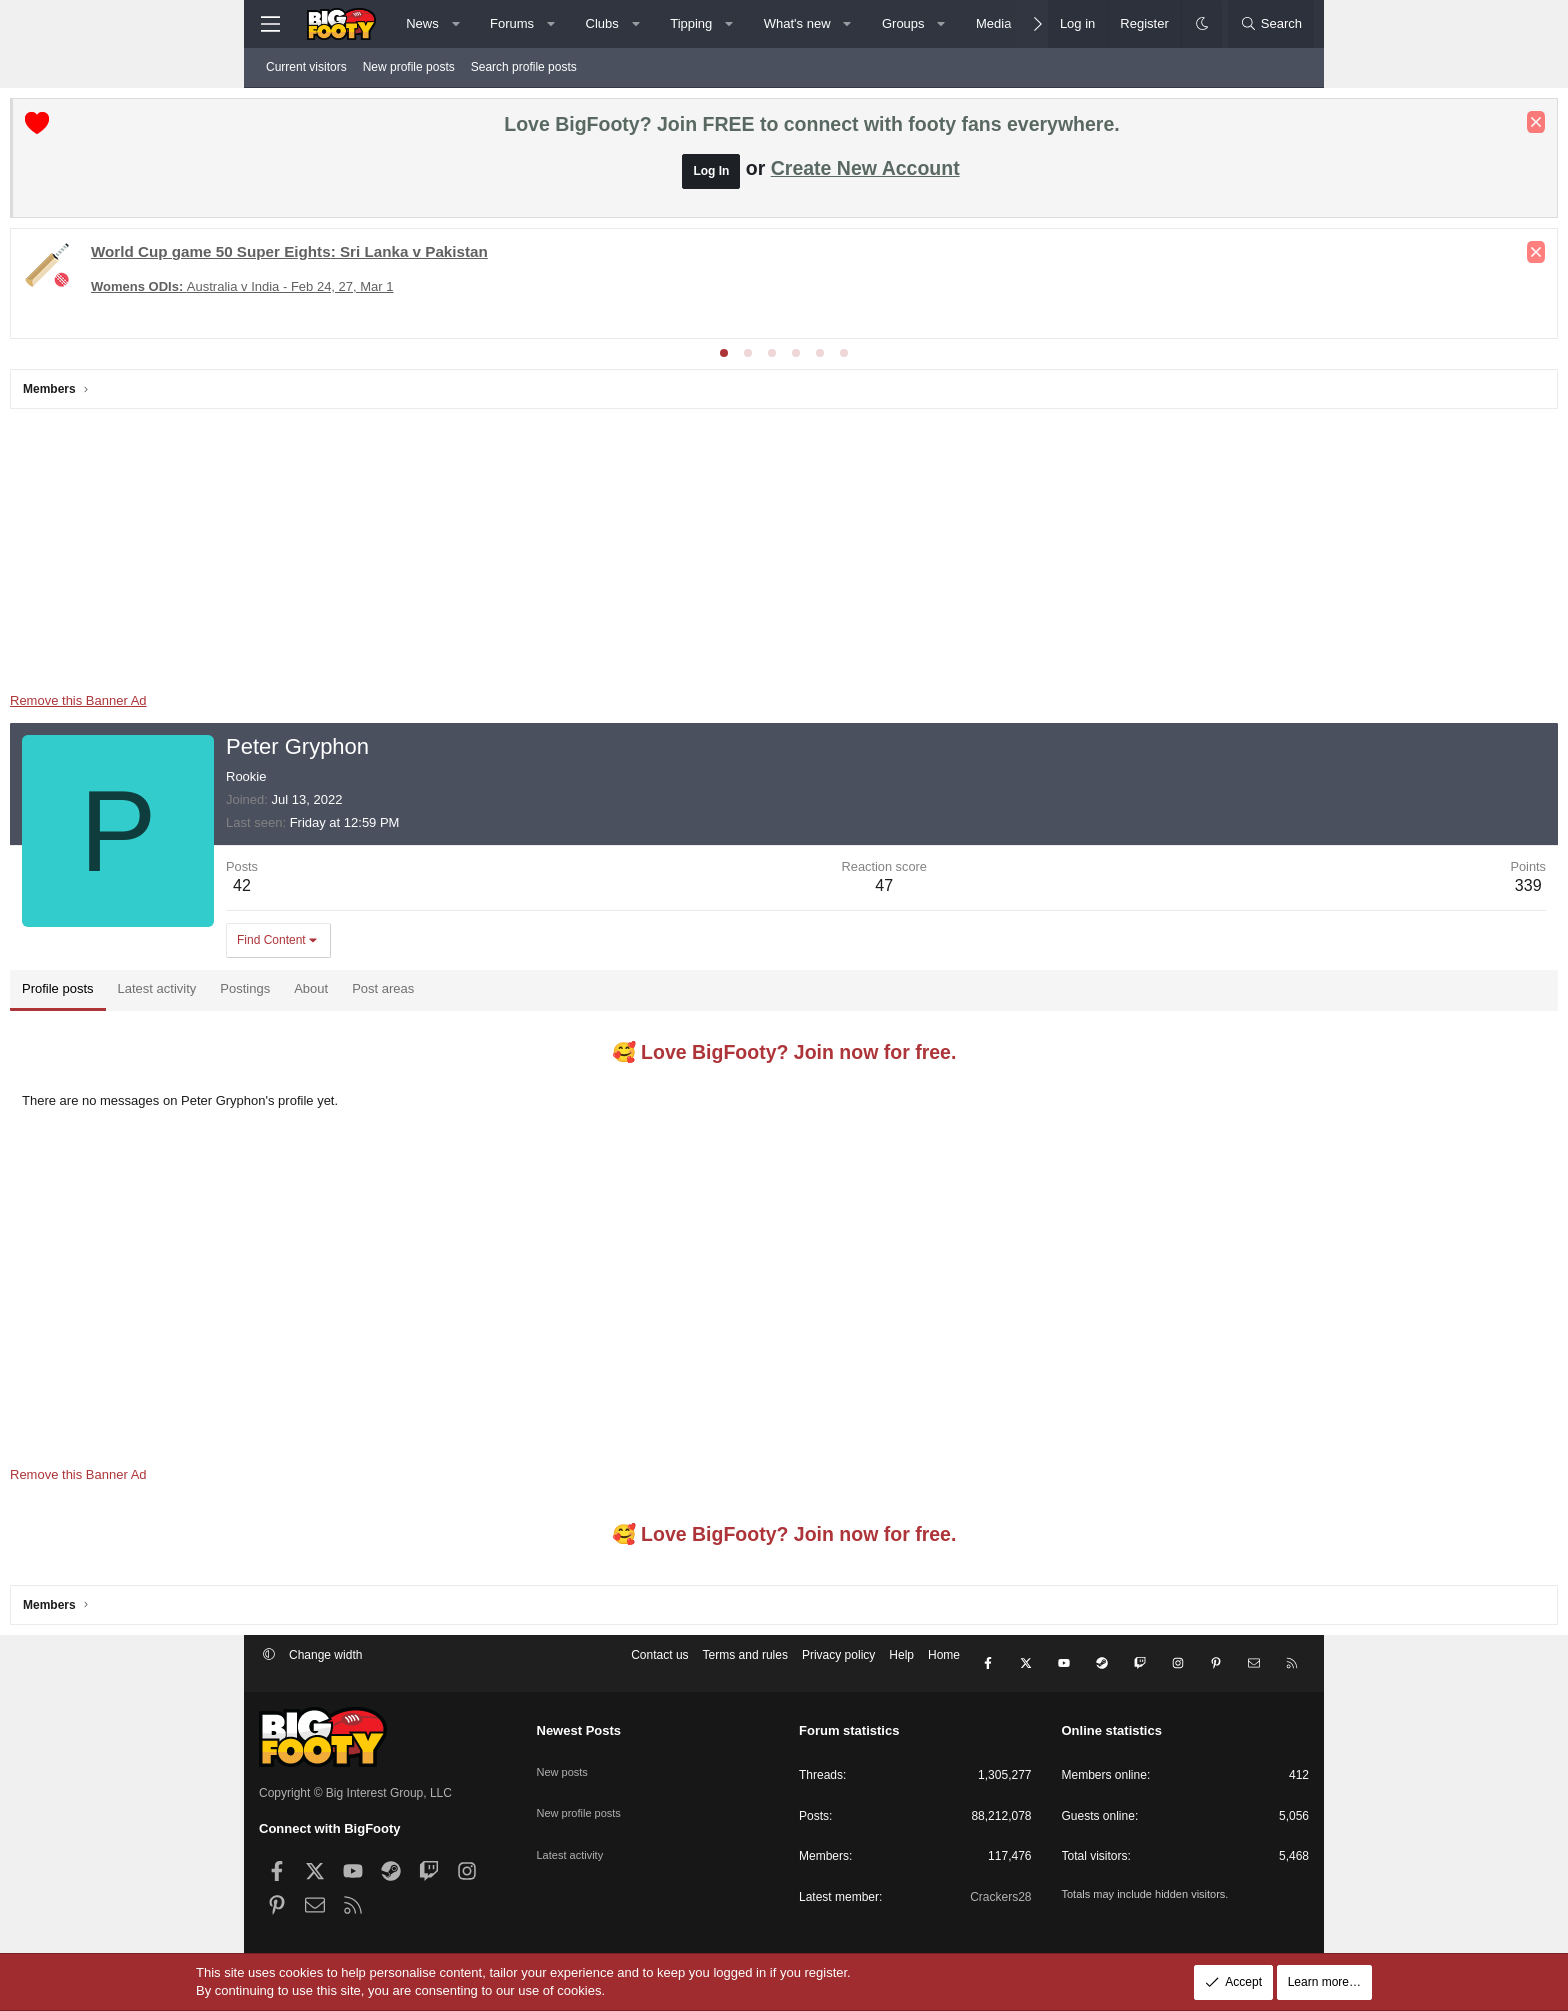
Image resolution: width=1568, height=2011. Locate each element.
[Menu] (270, 24)
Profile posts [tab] (307, 993)
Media (993, 23)
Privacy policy (838, 1671)
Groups (903, 23)
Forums (512, 23)
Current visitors (306, 67)
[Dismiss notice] (1287, 127)
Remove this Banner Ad (327, 705)
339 (1279, 890)
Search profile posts (524, 67)
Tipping (691, 23)
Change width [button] (325, 1671)
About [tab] (560, 993)
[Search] (1271, 24)
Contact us (659, 1671)
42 (491, 890)
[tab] (724, 358)
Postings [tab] (494, 993)
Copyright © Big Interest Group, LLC (355, 1793)
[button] (455, 24)
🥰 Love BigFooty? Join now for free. (784, 1057)
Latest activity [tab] (406, 993)
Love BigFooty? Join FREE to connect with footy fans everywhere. (811, 129)
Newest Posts (579, 1730)
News (422, 23)
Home (944, 1671)
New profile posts (409, 67)
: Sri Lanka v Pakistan (538, 256)
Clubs (602, 23)
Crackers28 (1000, 1897)
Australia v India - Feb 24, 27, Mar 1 (491, 291)
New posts (565, 1763)
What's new (797, 23)
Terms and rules (745, 1671)
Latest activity (573, 1832)
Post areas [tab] (632, 993)
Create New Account (865, 173)
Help (901, 1671)
